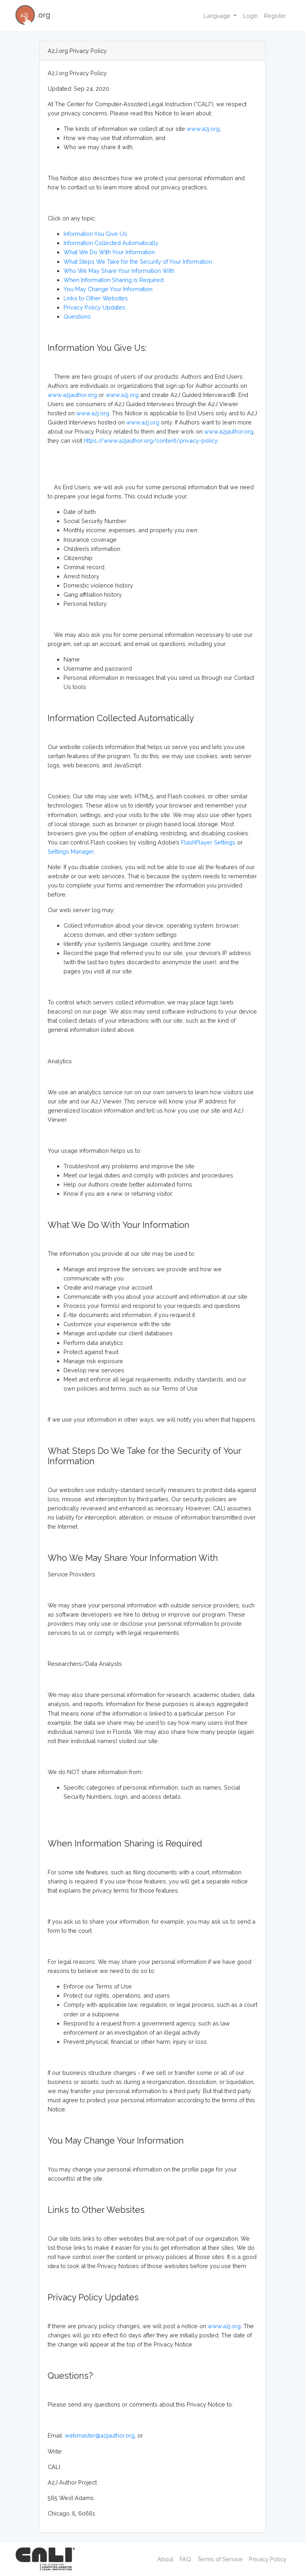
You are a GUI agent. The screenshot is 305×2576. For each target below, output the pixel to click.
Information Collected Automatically (111, 242)
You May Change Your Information (108, 289)
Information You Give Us (95, 233)
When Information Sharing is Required (114, 279)
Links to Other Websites (96, 298)
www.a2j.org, (204, 128)
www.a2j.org (122, 394)
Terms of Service (220, 2559)
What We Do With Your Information (109, 252)
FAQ (185, 2559)
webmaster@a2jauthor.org (100, 2435)
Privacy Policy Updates (94, 307)
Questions (77, 316)
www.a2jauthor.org (72, 394)
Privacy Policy (267, 2559)
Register (275, 15)
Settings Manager (71, 851)
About (165, 2559)
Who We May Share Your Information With (119, 270)
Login (250, 15)
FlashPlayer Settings (208, 842)
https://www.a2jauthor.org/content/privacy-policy (150, 440)
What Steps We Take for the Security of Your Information (138, 261)
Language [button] (218, 15)
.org (32, 15)
